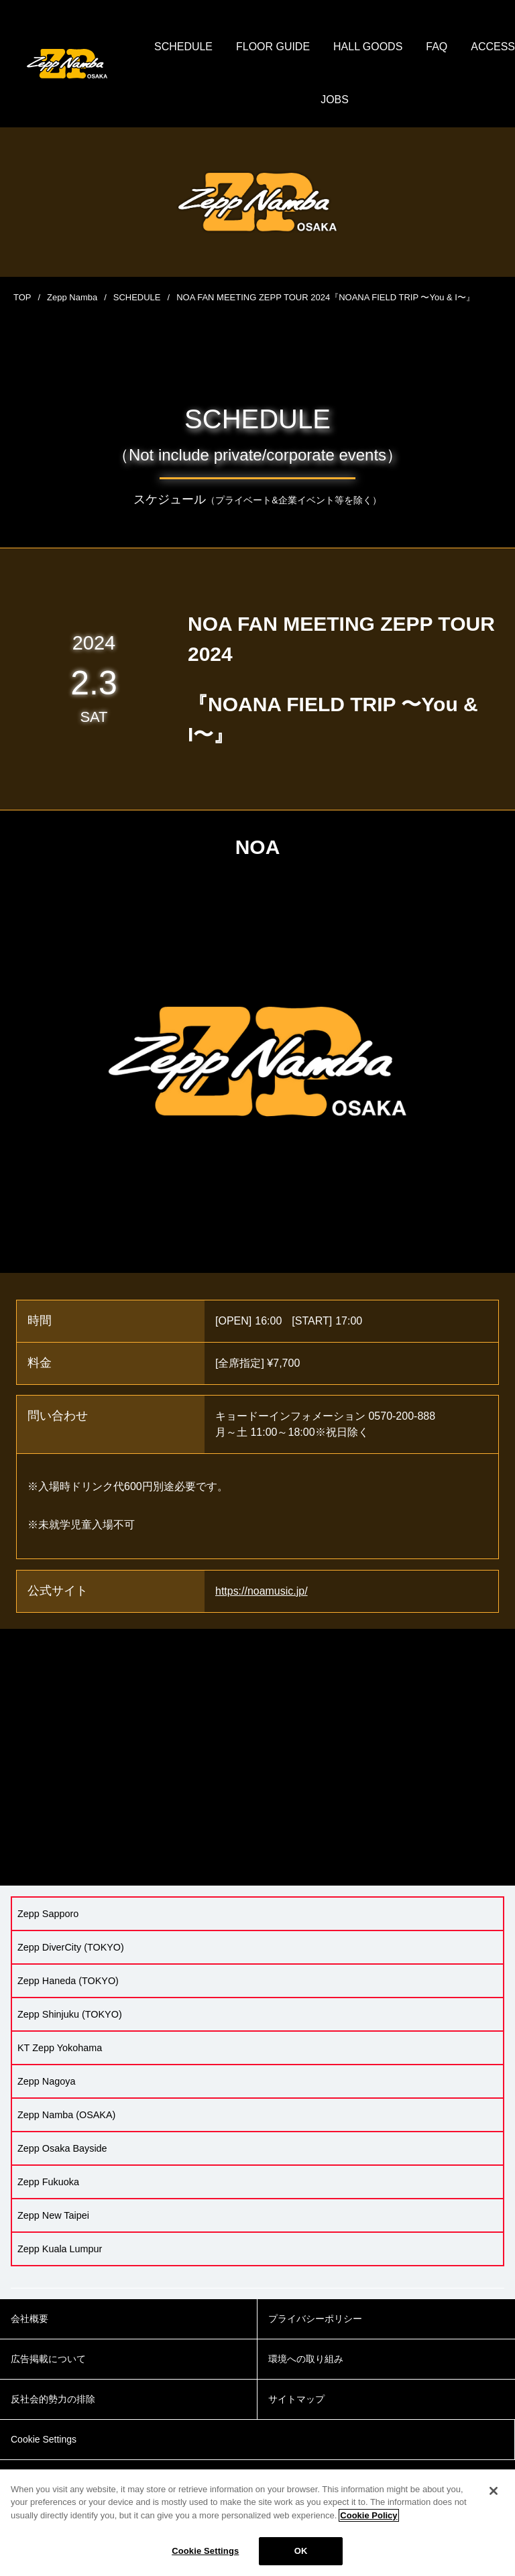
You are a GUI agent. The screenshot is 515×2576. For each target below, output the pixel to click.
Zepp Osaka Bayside (62, 2148)
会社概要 (29, 2319)
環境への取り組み (305, 2359)
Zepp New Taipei (53, 2215)
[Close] (493, 2491)
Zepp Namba (72, 297)
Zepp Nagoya (46, 2081)
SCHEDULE (217, 46)
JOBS (369, 100)
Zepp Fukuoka (48, 2181)
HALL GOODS (401, 46)
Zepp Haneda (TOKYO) (68, 1980)
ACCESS (309, 100)
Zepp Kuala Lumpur (59, 2249)
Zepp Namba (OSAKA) (66, 2114)
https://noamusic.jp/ (261, 1591)
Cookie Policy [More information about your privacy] (368, 2515)
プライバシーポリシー (315, 2319)
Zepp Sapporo (47, 1913)
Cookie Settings (205, 2551)
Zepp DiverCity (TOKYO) (70, 1947)
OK (301, 2551)
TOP (22, 297)
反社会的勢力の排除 (53, 2399)
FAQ (470, 46)
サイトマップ (296, 2399)
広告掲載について (48, 2359)
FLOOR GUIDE (306, 46)
